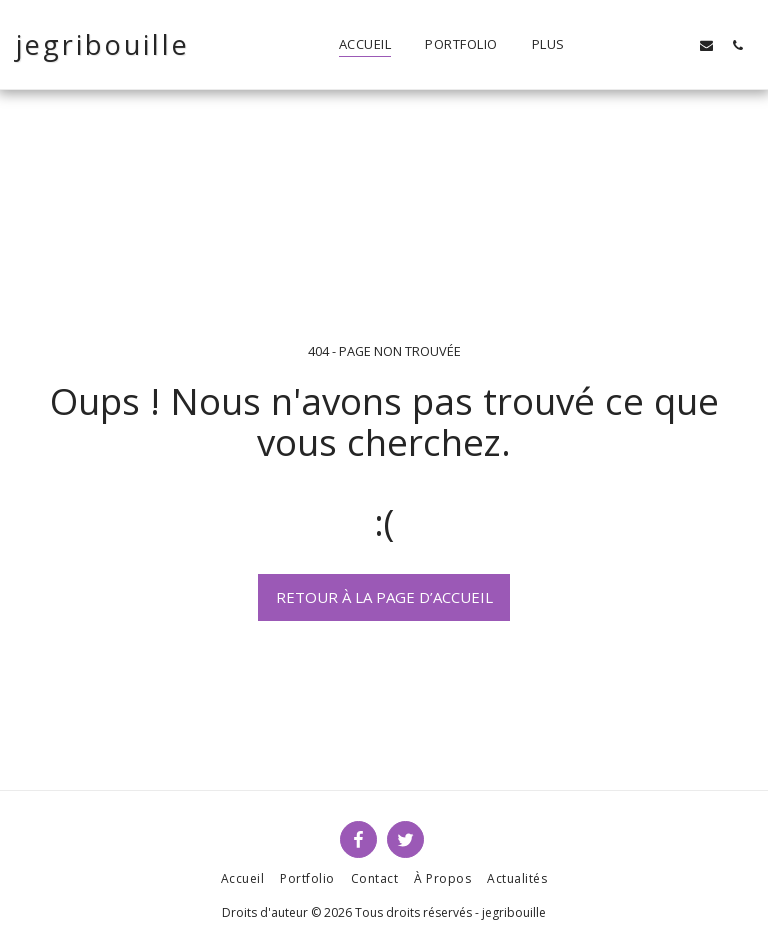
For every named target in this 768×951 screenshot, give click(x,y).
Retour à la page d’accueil (384, 597)
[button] (644, 45)
